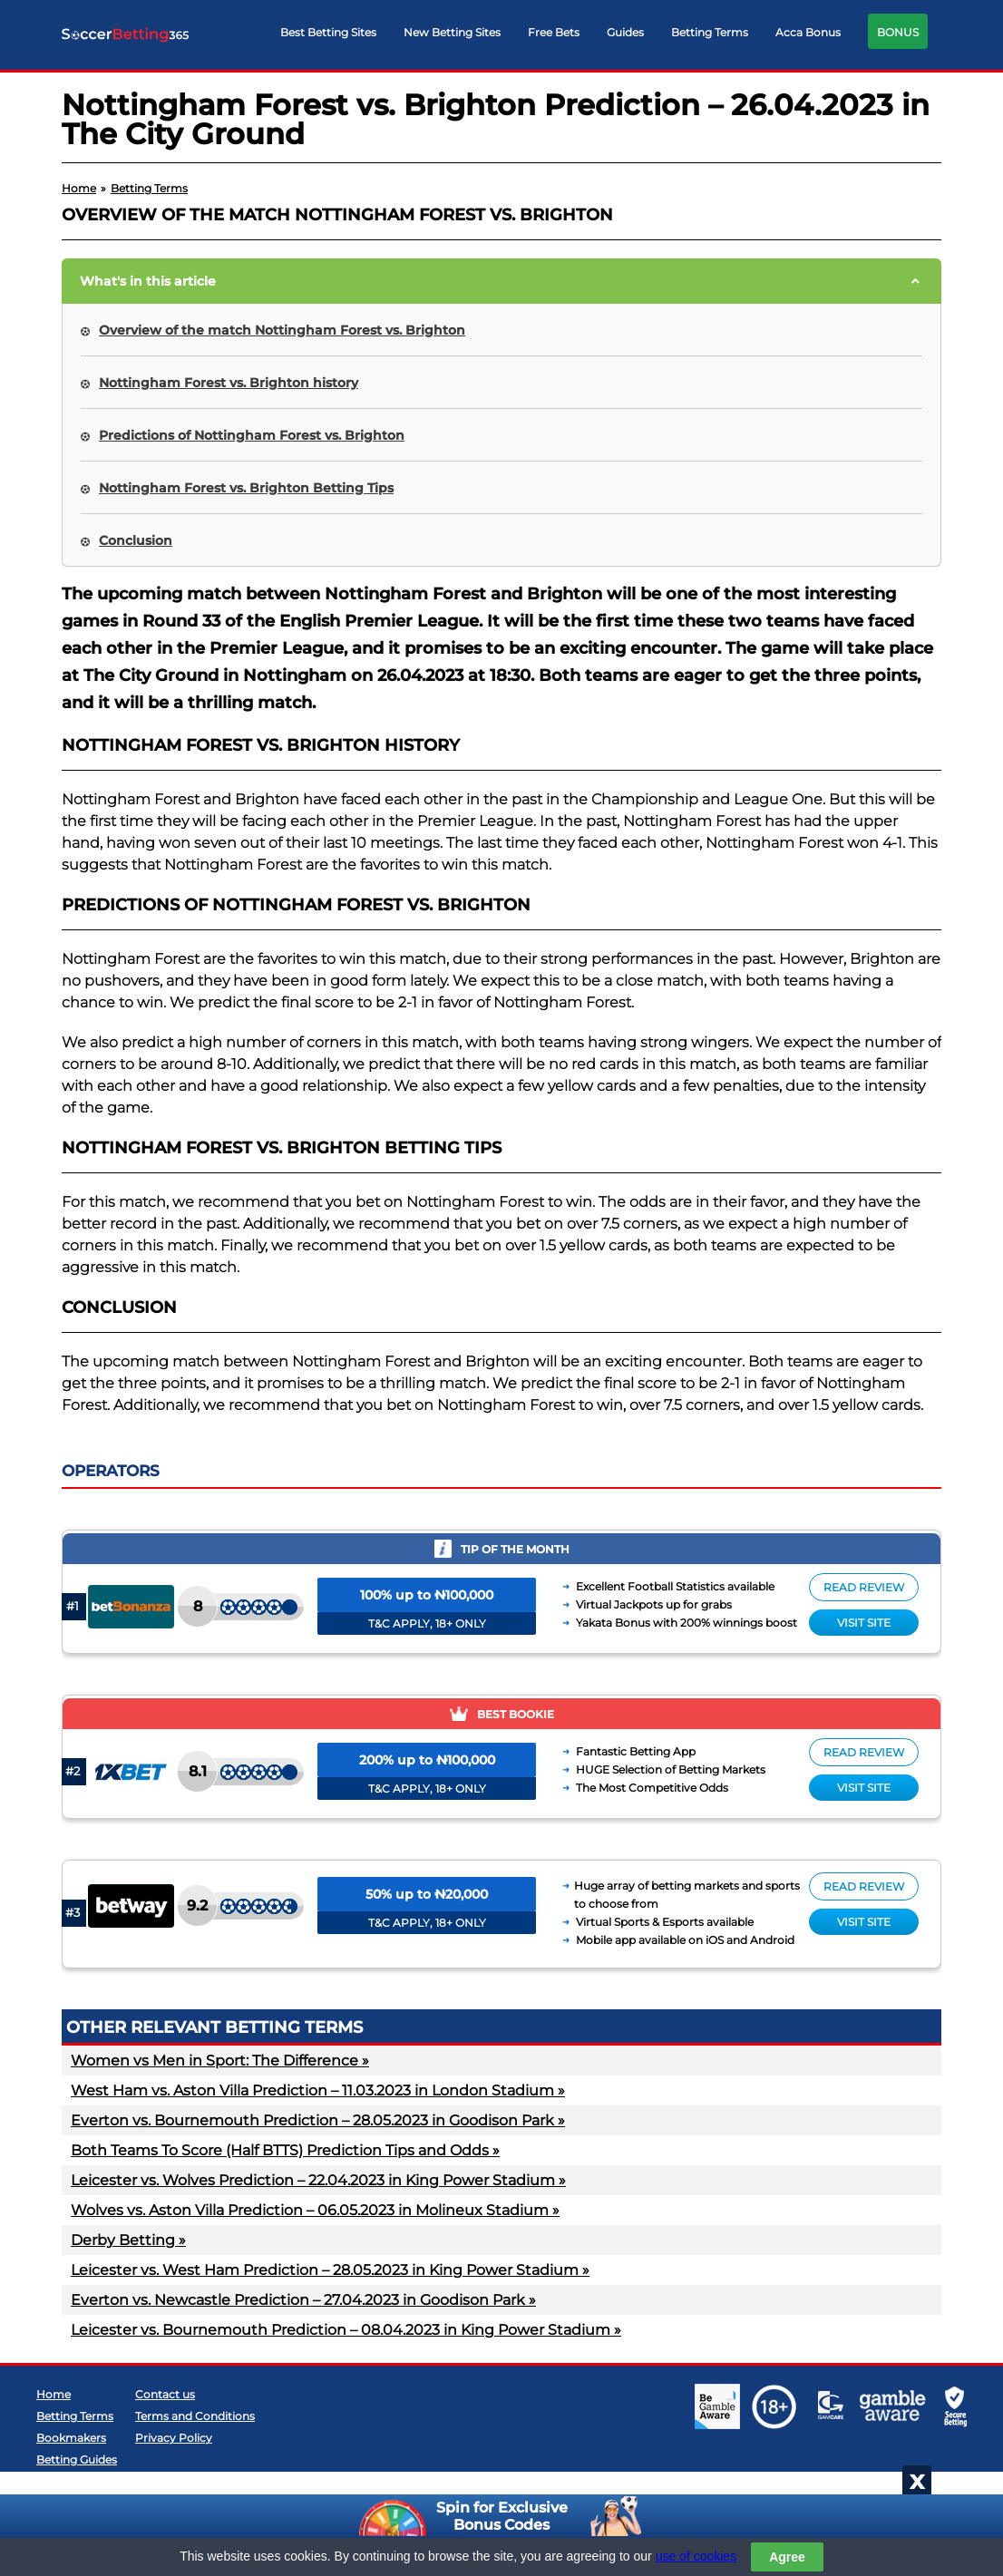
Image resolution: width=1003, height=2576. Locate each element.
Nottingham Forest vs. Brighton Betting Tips (246, 488)
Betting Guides (76, 2459)
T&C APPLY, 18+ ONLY (427, 1623)
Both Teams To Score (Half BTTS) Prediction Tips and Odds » (285, 2150)
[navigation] (604, 36)
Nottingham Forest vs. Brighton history (228, 382)
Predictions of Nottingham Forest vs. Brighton (251, 435)
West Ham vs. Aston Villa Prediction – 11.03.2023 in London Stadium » (318, 2090)
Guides (625, 32)
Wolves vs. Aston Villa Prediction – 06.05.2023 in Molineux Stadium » (315, 2210)
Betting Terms (709, 32)
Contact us (165, 2394)
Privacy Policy (173, 2438)
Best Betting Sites (328, 32)
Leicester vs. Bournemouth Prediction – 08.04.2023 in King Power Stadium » (346, 2329)
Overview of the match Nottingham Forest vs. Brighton (282, 330)
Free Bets (553, 32)
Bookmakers (71, 2438)
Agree (787, 2557)
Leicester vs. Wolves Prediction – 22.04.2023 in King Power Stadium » (318, 2180)
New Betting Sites (452, 32)
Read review (863, 1587)
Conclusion (135, 540)
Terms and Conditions (195, 2416)
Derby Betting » (128, 2240)
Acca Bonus (808, 32)
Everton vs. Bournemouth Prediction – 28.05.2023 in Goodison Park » (318, 2120)
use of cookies (696, 2556)
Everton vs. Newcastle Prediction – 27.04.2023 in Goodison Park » (303, 2300)
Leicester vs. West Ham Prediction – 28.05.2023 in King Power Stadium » (330, 2270)
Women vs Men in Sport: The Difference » (220, 2060)
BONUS (898, 32)
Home (53, 2394)
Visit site (864, 1622)
